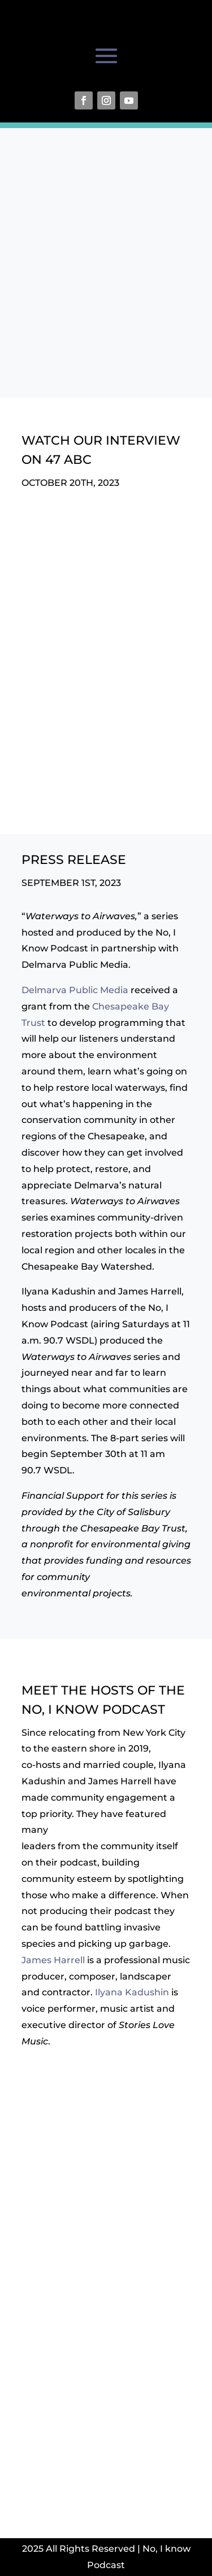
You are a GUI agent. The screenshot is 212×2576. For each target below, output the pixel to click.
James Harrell (53, 1960)
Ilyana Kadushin (132, 1992)
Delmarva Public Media (74, 990)
